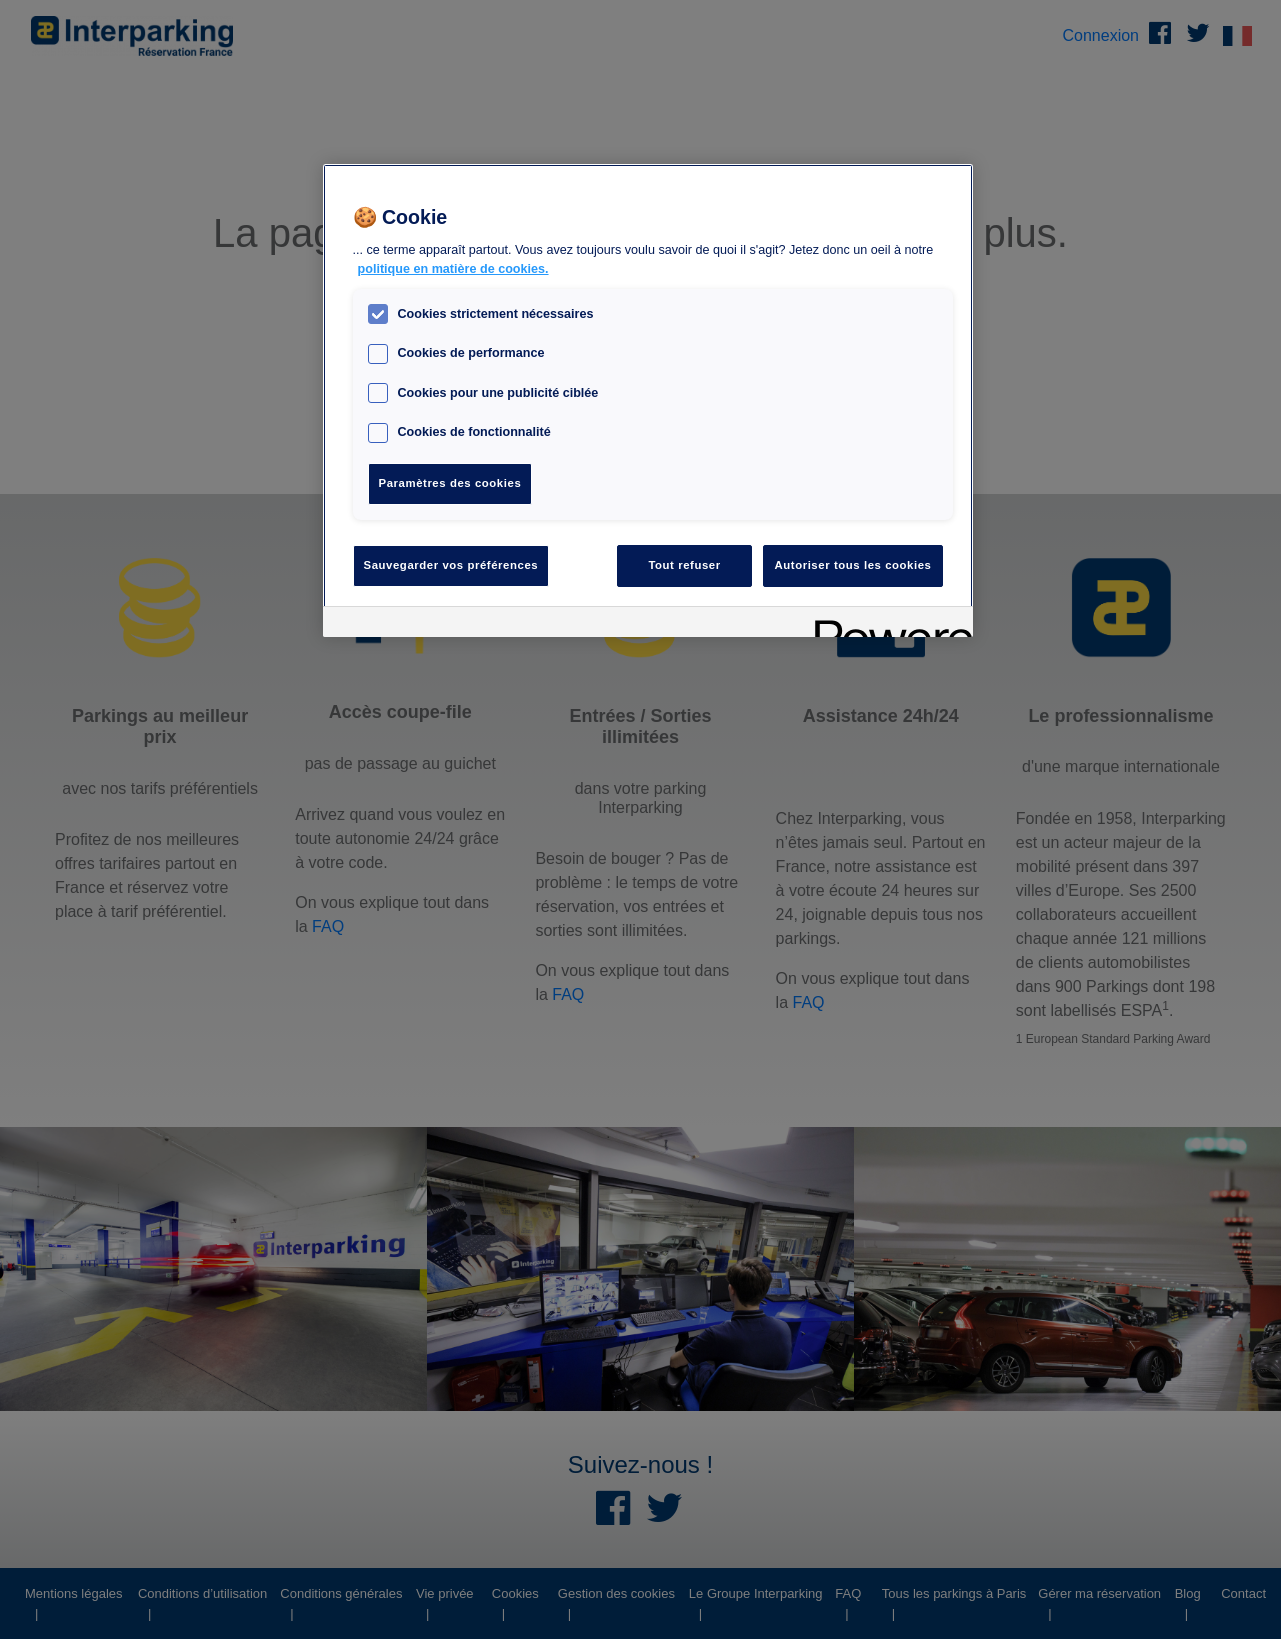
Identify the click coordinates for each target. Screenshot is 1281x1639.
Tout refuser (684, 565)
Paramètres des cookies (450, 483)
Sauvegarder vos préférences (451, 565)
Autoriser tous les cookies (852, 565)
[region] (648, 400)
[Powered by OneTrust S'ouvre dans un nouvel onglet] (887, 624)
